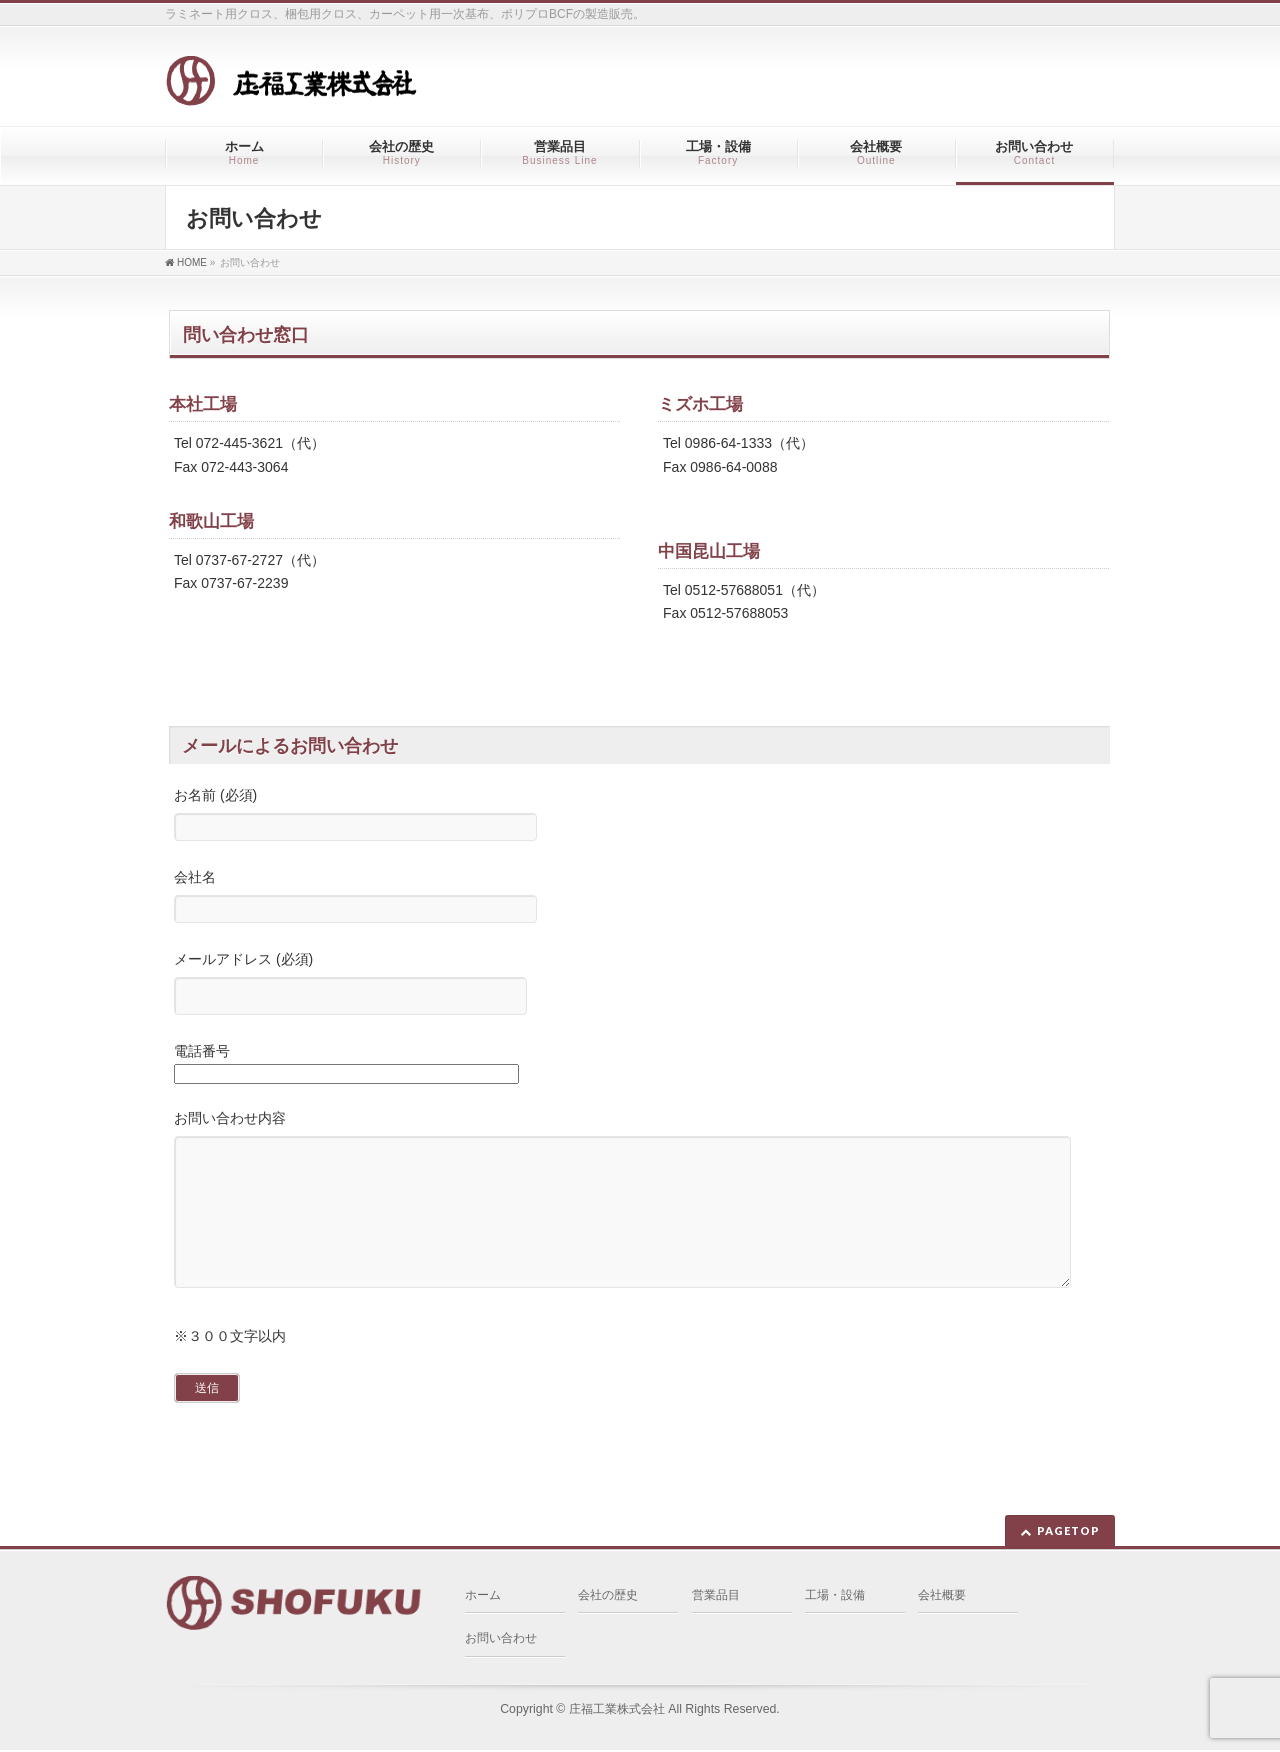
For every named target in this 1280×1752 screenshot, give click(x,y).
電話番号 (639, 1065)
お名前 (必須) (639, 816)
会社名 (639, 898)
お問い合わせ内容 (639, 1220)
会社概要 (942, 1597)
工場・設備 (835, 1597)
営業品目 (716, 1597)
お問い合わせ (501, 1640)
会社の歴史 (608, 1597)
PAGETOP (1068, 1532)
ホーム (483, 1597)
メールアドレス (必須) (639, 985)
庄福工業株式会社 (617, 1711)
